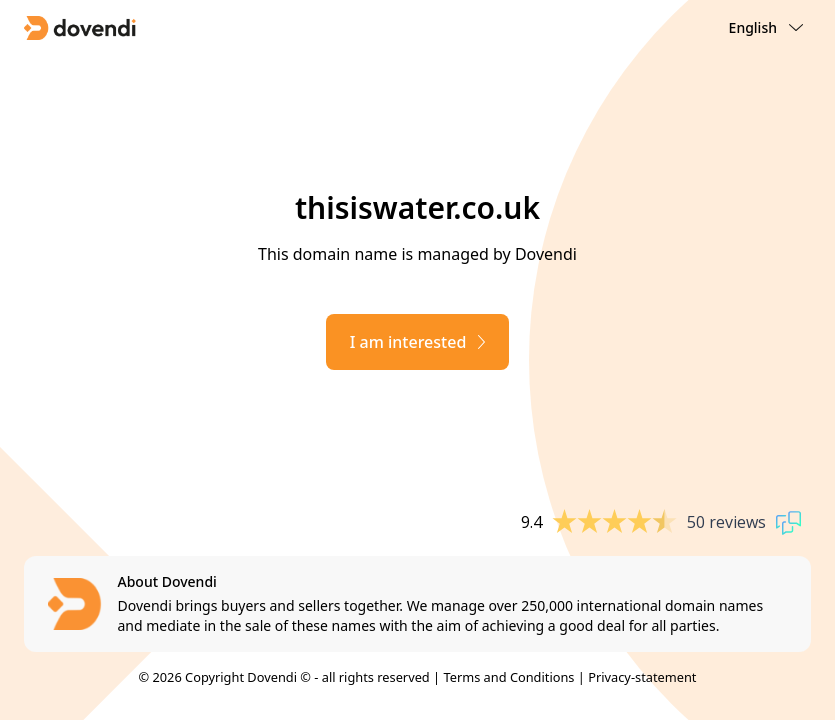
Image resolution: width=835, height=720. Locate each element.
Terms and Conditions (508, 677)
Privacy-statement (642, 677)
